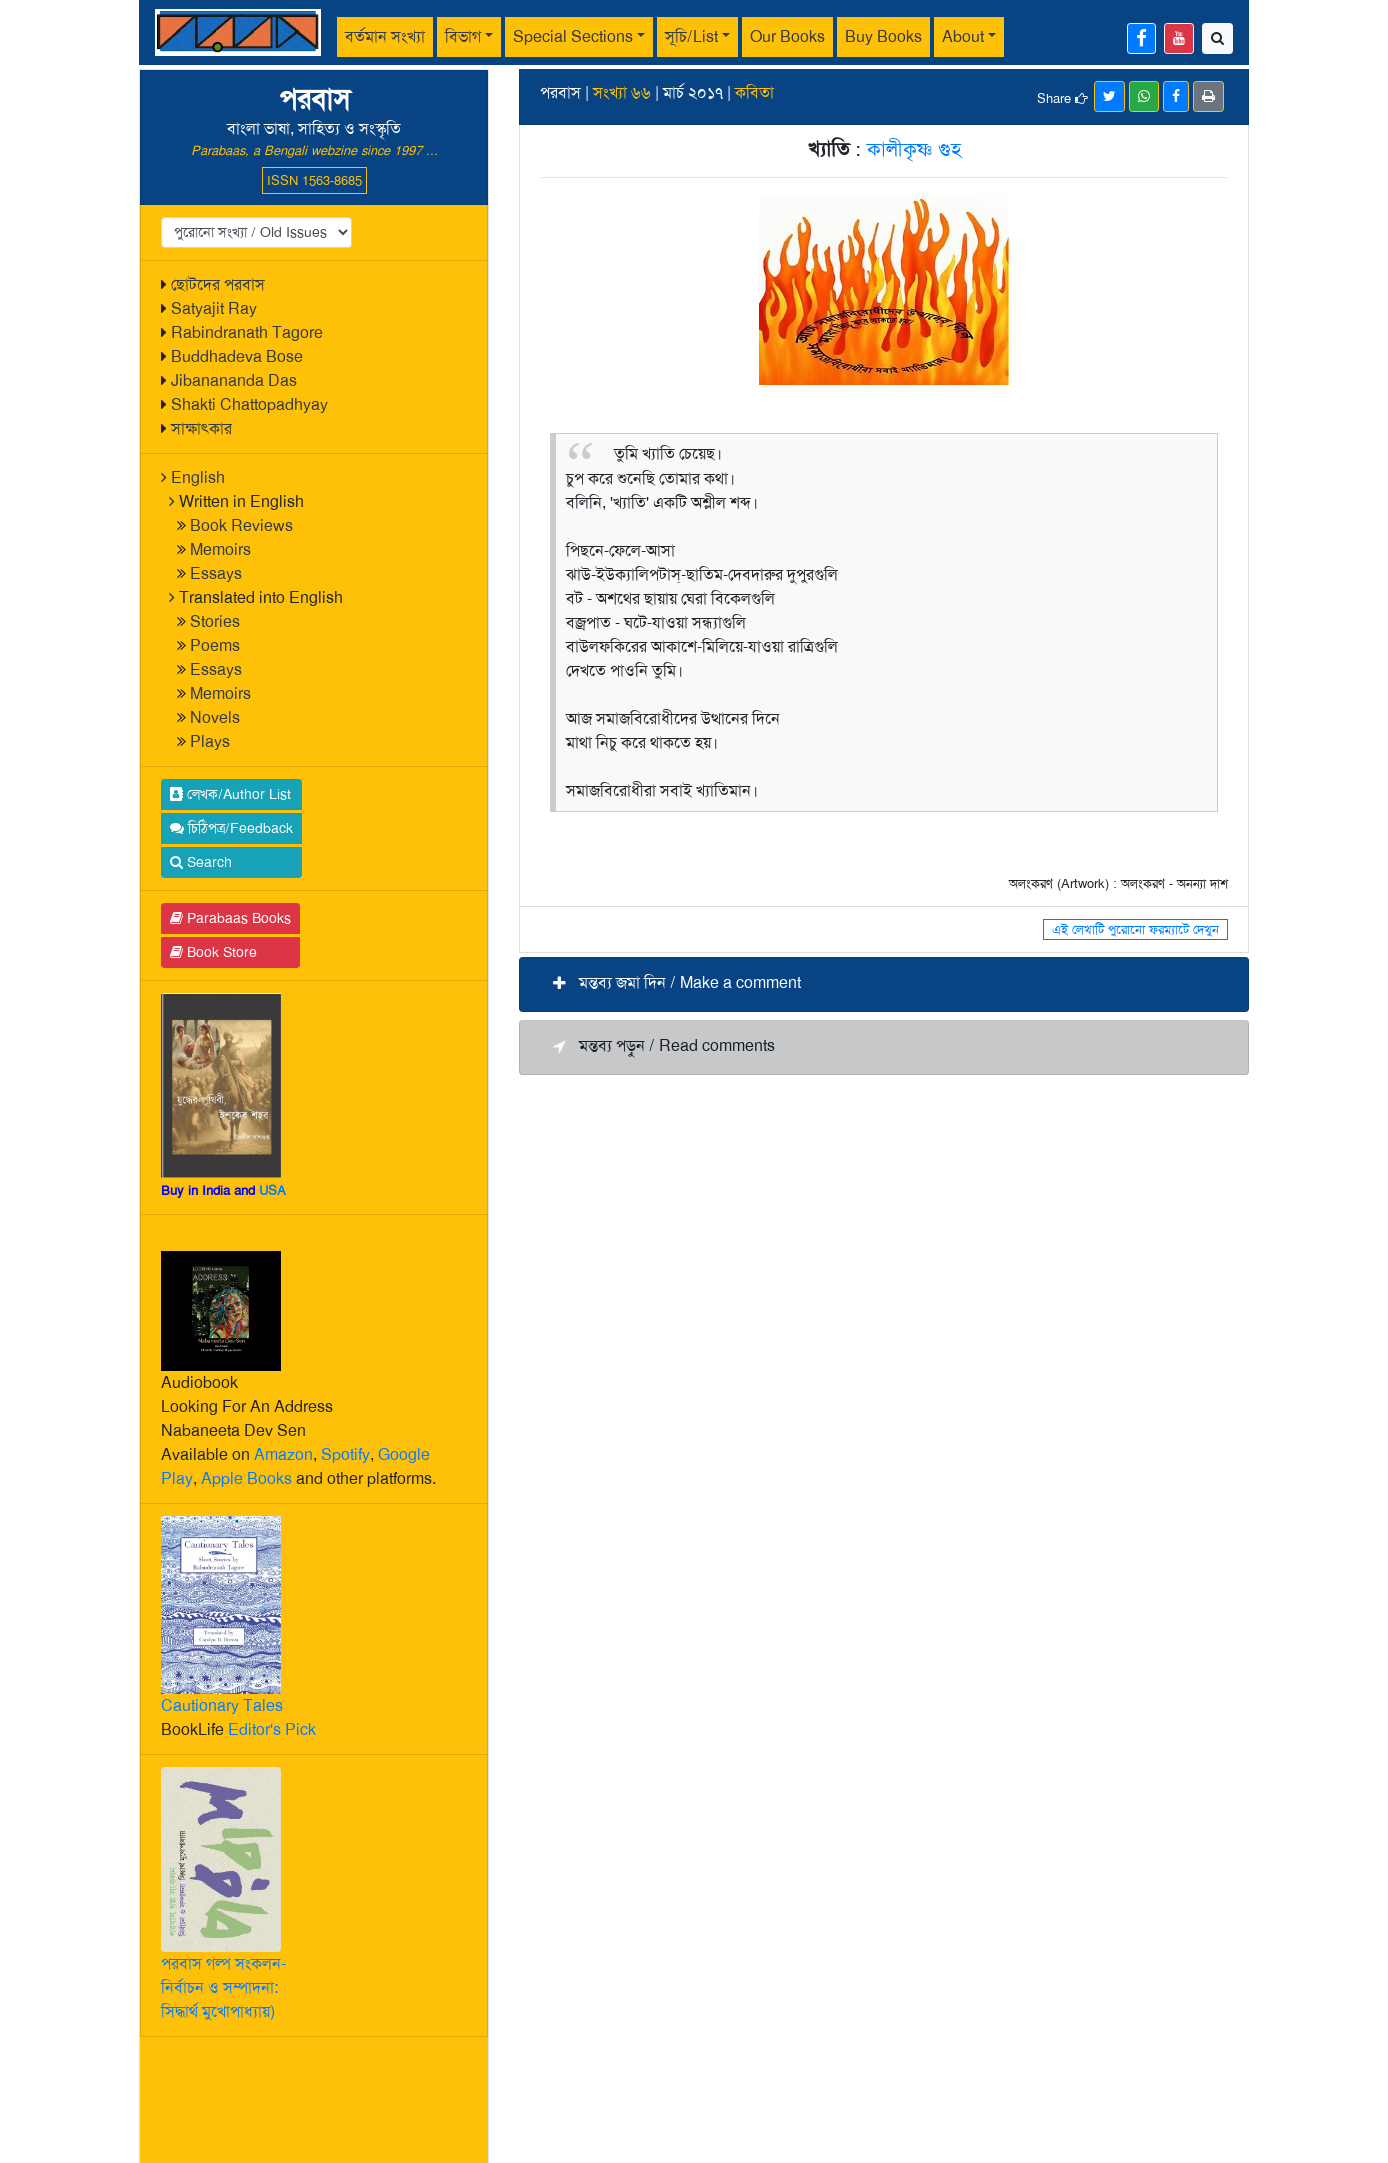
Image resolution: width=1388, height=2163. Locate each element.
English (198, 477)
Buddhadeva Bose (237, 356)
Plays (210, 741)
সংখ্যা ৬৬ (622, 92)
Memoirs (220, 549)
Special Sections (573, 36)
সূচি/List (691, 36)
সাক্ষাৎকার (201, 428)
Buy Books (883, 36)
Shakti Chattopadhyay (249, 404)
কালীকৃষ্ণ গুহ (914, 149)
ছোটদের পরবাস (218, 284)
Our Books (787, 36)
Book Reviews (241, 525)
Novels (215, 717)
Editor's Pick (272, 1729)
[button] (884, 984)
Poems (215, 645)
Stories (215, 621)
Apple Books (246, 1478)
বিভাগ (463, 36)
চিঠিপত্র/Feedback (231, 828)
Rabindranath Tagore (247, 332)
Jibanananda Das (234, 380)
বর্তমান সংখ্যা (385, 36)
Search (201, 862)
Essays (216, 573)
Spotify (345, 1454)
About (963, 36)
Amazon (283, 1454)
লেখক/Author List (230, 794)
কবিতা (754, 92)
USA (272, 1190)
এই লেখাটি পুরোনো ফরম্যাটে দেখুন (1135, 929)
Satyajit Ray (214, 308)
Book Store (213, 952)
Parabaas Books (230, 918)
